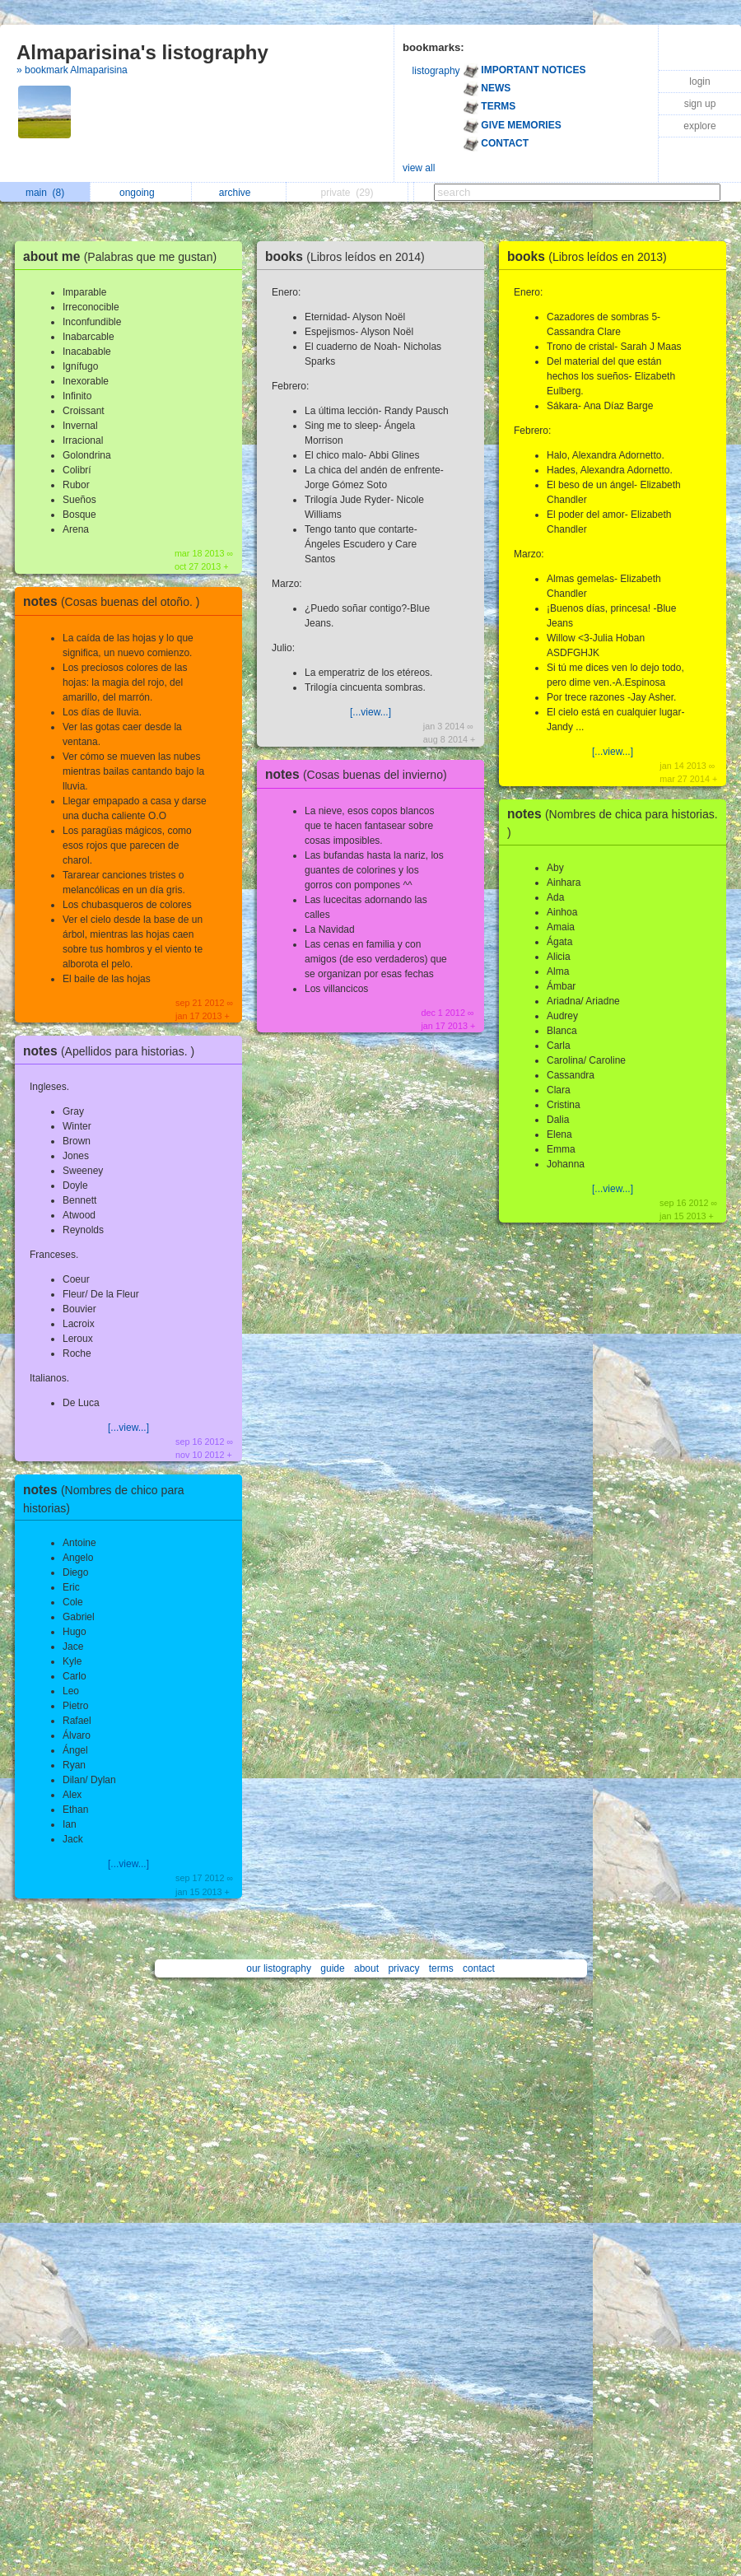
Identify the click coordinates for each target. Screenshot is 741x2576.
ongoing (141, 192)
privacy (403, 1968)
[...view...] (128, 1427)
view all (419, 168)
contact (479, 1968)
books (349, 256)
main (45, 192)
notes (115, 601)
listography (436, 71)
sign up (700, 103)
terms (441, 1968)
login (699, 81)
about (366, 1968)
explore (699, 126)
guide (332, 1968)
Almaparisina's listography (142, 52)
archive (239, 192)
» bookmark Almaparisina (72, 70)
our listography (278, 1968)
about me (124, 256)
